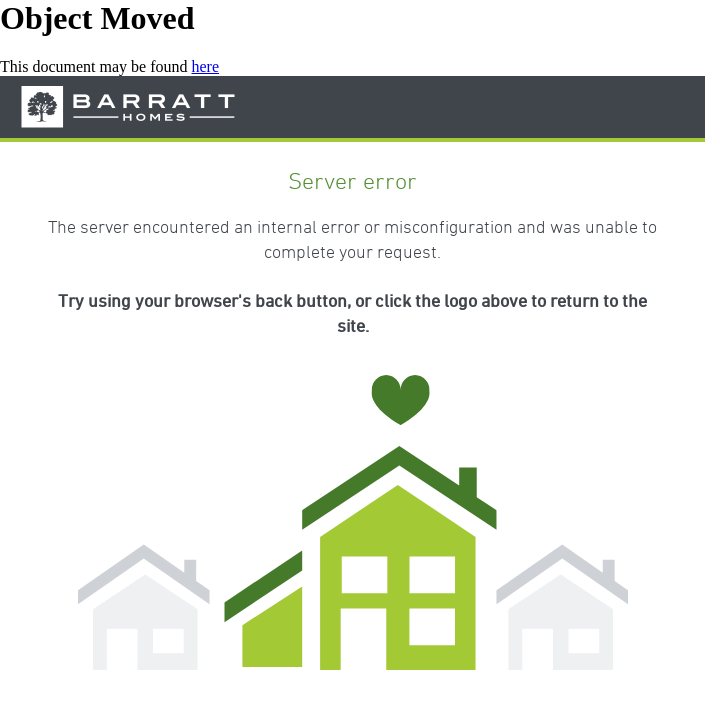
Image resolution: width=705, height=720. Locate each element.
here (206, 66)
